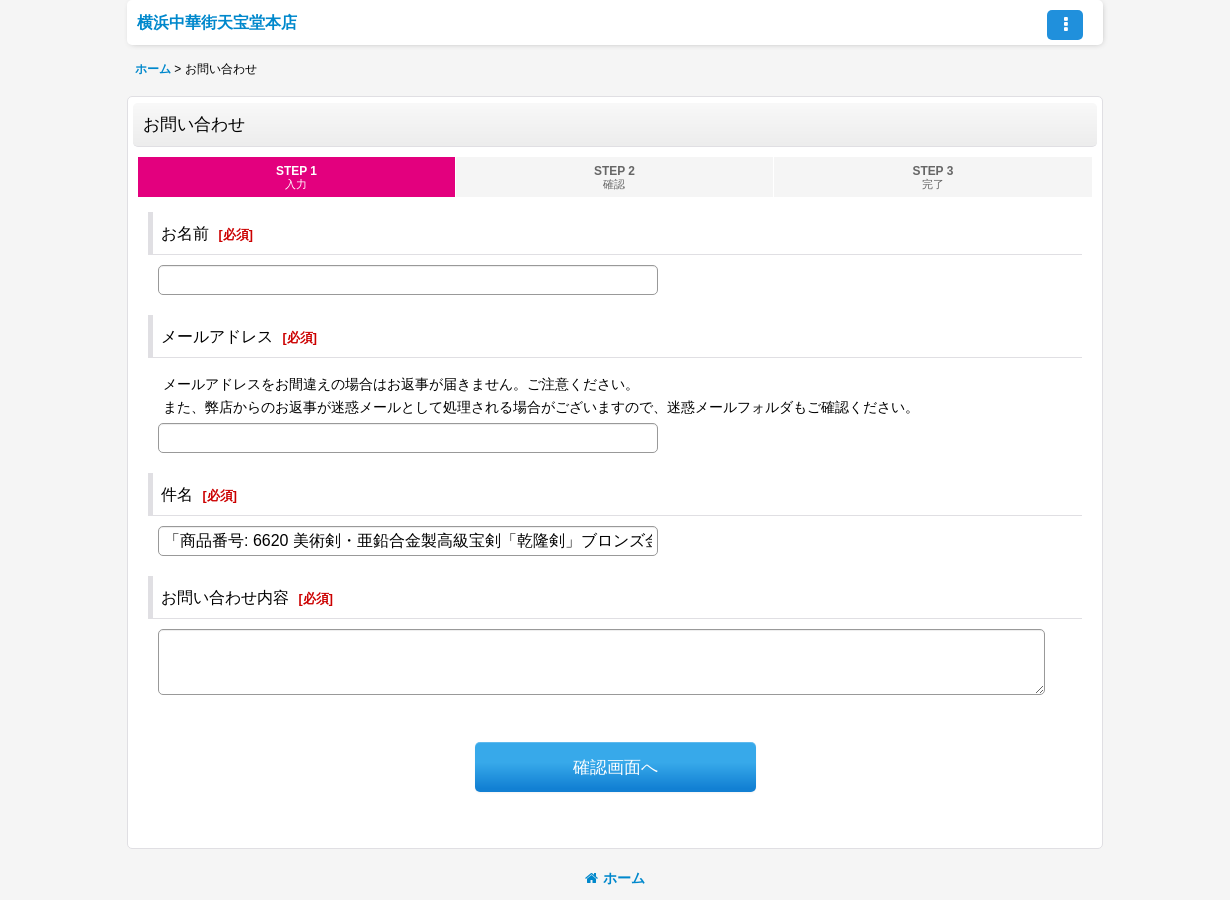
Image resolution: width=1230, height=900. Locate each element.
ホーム (615, 878)
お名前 (185, 233)
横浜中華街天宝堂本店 (217, 22)
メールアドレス (217, 336)
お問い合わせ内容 (225, 597)
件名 (177, 494)
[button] (1065, 25)
